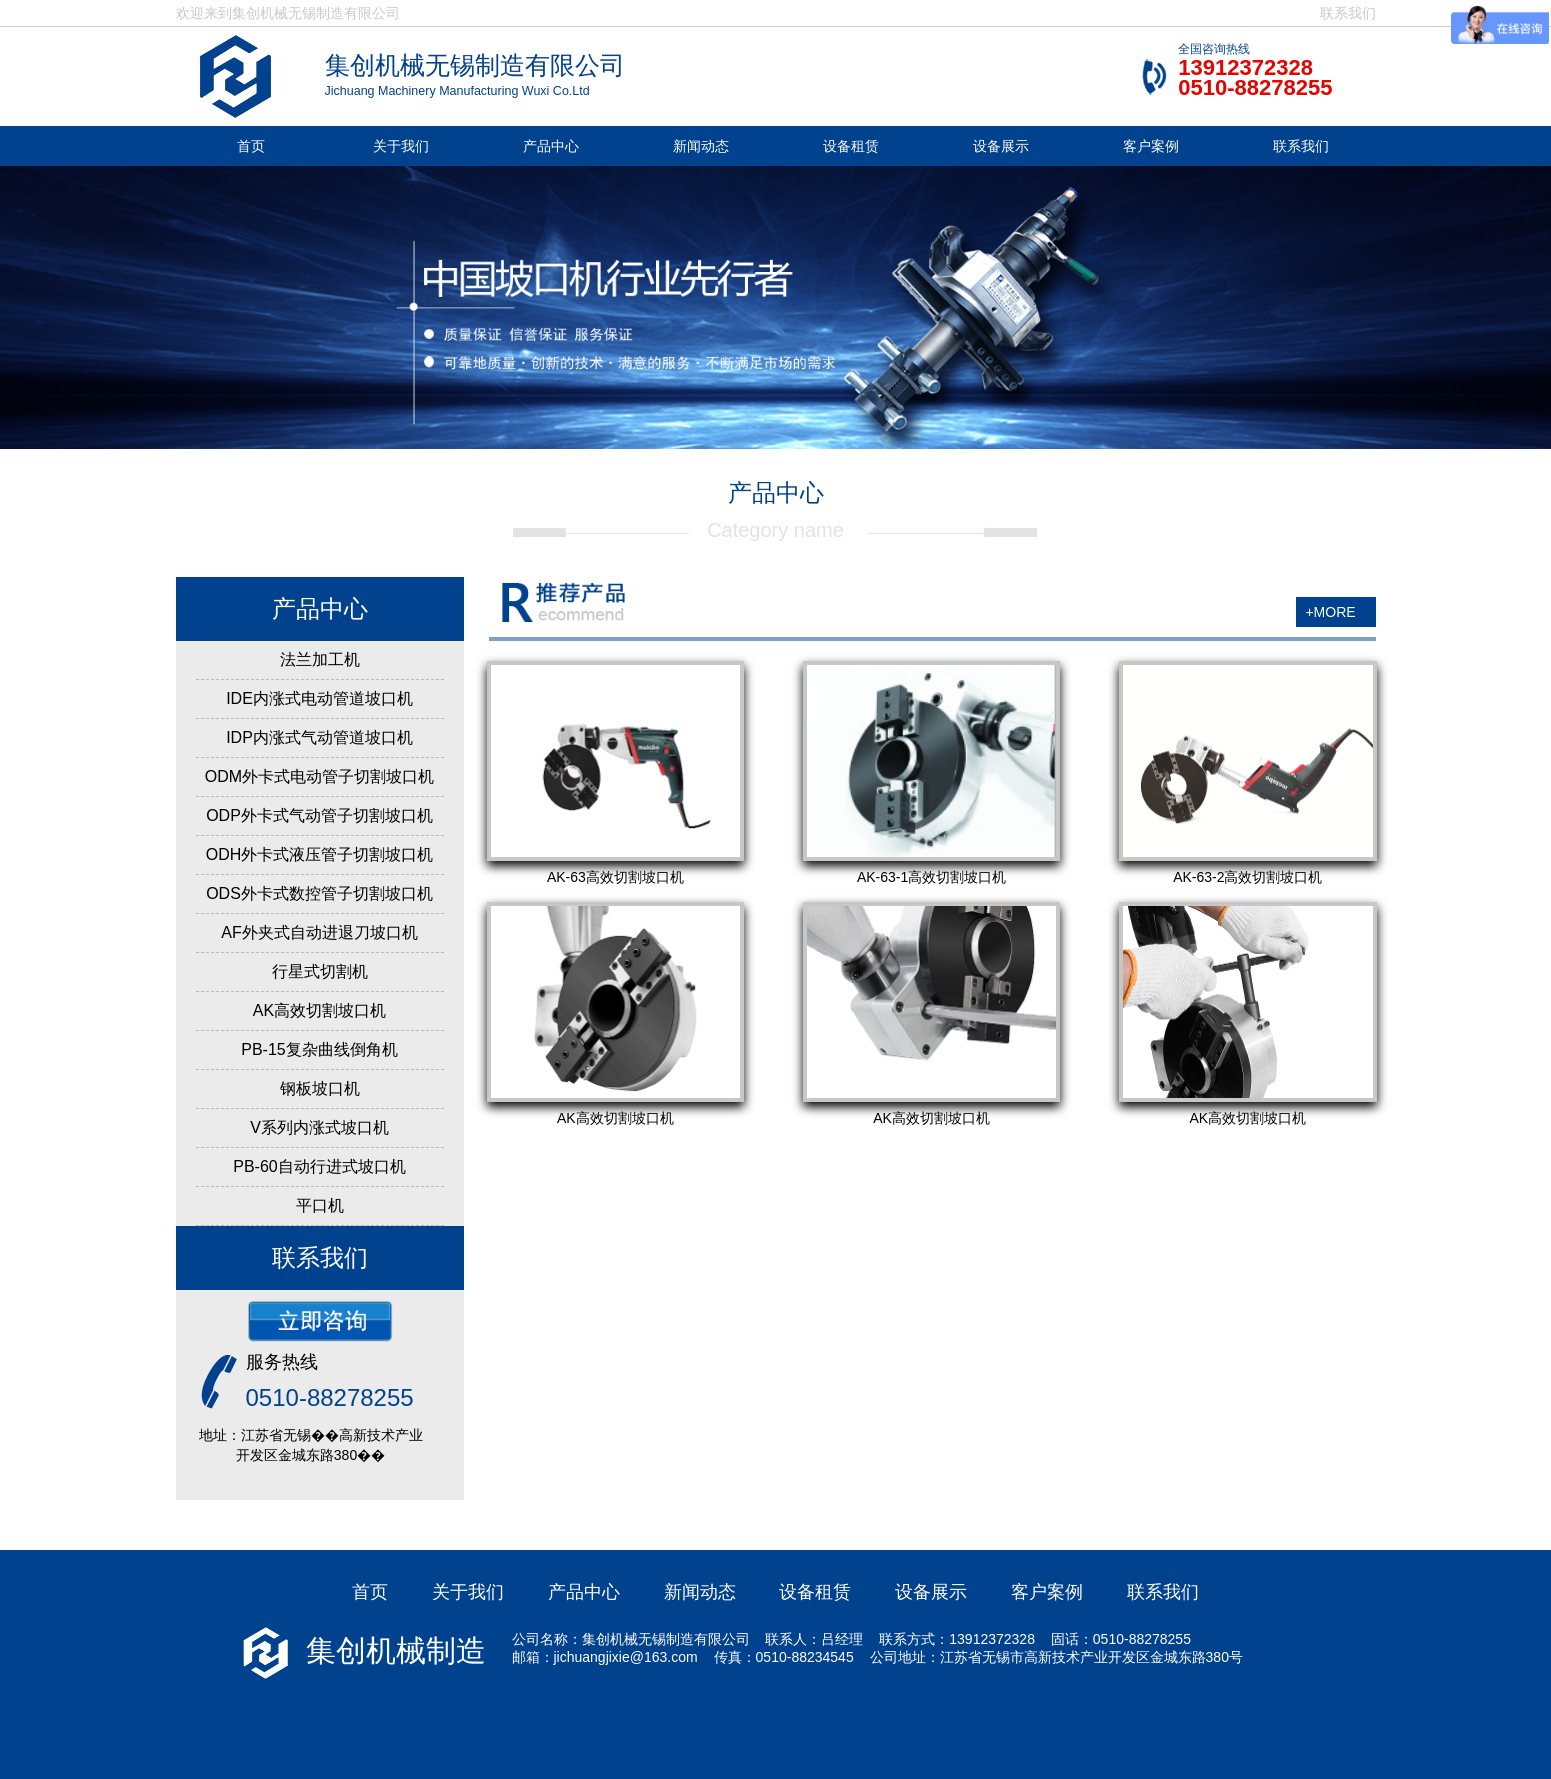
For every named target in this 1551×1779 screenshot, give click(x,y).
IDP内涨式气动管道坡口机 (319, 737)
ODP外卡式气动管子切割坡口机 (319, 815)
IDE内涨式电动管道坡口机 (319, 698)
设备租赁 (851, 146)
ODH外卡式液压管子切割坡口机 (320, 854)
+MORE (1330, 612)
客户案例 (1151, 146)
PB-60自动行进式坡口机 (319, 1166)
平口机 (320, 1205)
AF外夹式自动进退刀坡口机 (319, 932)
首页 (251, 146)
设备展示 (1001, 146)
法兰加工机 (320, 659)
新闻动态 (701, 146)
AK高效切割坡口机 (319, 1010)
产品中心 (551, 146)
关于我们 (401, 146)
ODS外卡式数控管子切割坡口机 (319, 893)
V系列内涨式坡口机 (319, 1127)
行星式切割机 (320, 971)
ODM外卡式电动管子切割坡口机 (319, 776)
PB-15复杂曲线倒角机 (319, 1049)
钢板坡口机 (320, 1088)
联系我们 (1348, 13)
